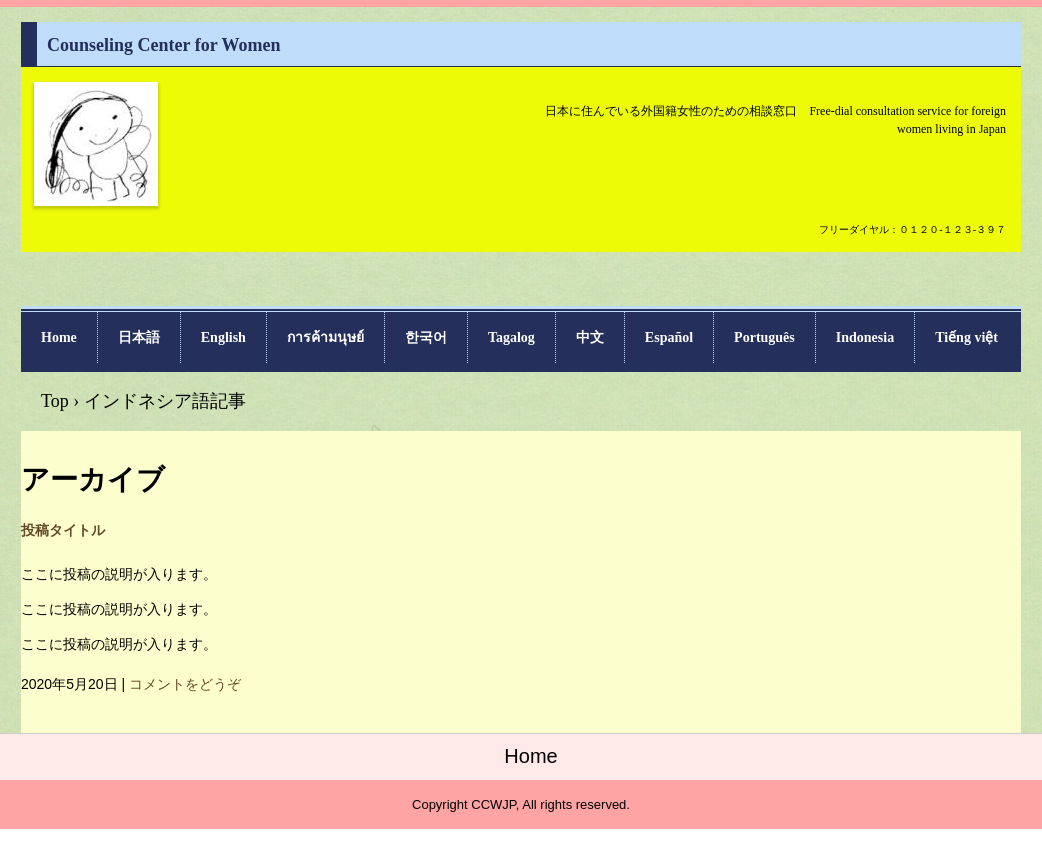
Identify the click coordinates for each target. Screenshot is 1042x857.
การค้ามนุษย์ (325, 337)
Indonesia (865, 337)
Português (764, 337)
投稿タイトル (63, 530)
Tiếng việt (966, 337)
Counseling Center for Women (96, 204)
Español (669, 337)
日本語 (139, 337)
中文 (590, 337)
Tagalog (511, 337)
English (223, 337)
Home (59, 337)
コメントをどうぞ (185, 684)
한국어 (426, 337)
